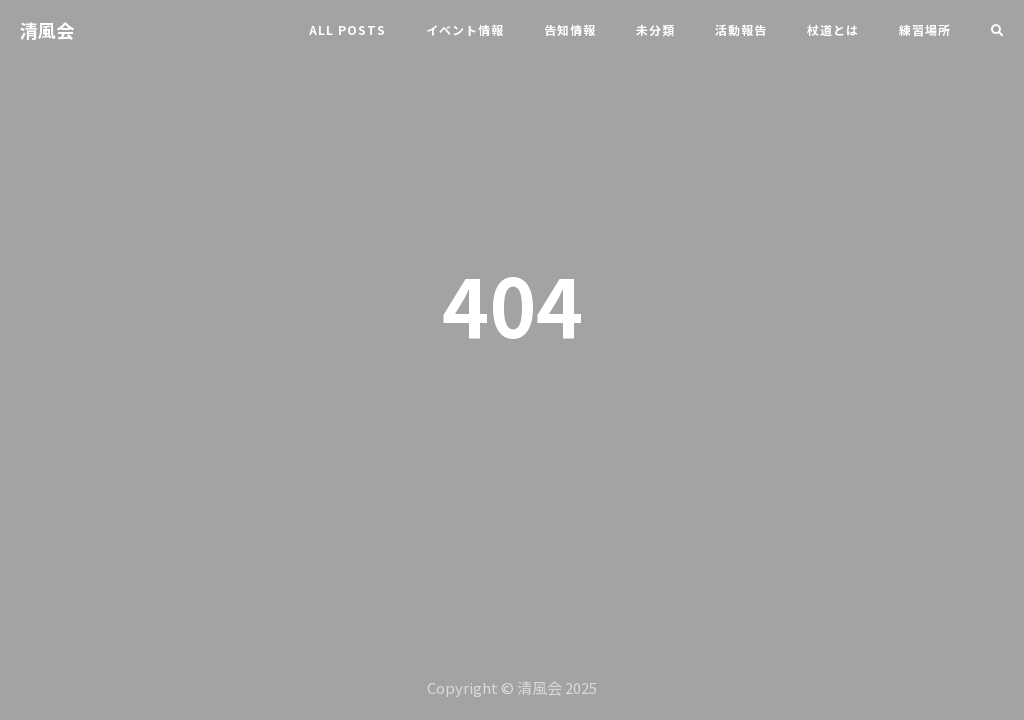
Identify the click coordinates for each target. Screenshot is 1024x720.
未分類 (655, 29)
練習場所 (925, 29)
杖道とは (833, 29)
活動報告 (741, 29)
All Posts (347, 29)
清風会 (47, 30)
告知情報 (570, 29)
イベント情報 (465, 29)
